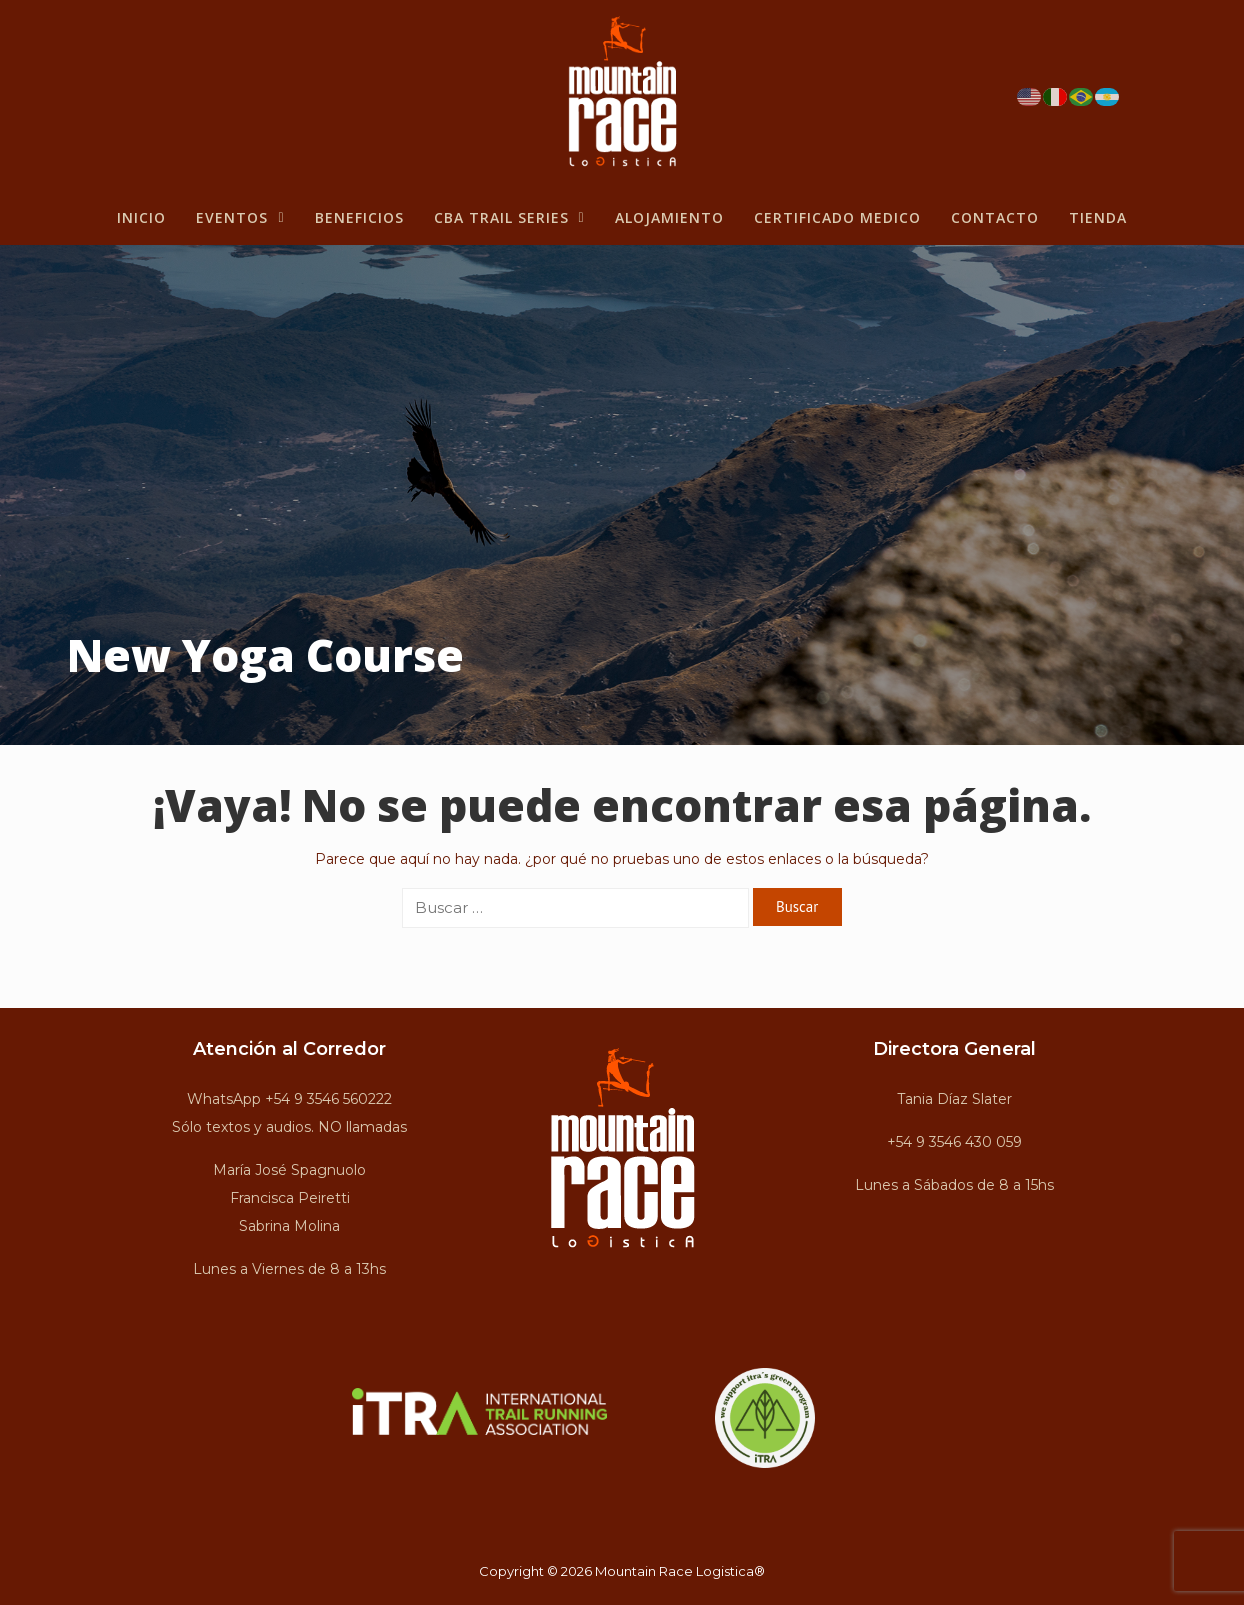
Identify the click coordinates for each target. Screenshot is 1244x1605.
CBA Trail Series (509, 217)
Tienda (1098, 217)
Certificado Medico (837, 217)
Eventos (240, 217)
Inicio (141, 217)
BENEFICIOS (359, 217)
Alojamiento (669, 217)
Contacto (995, 217)
